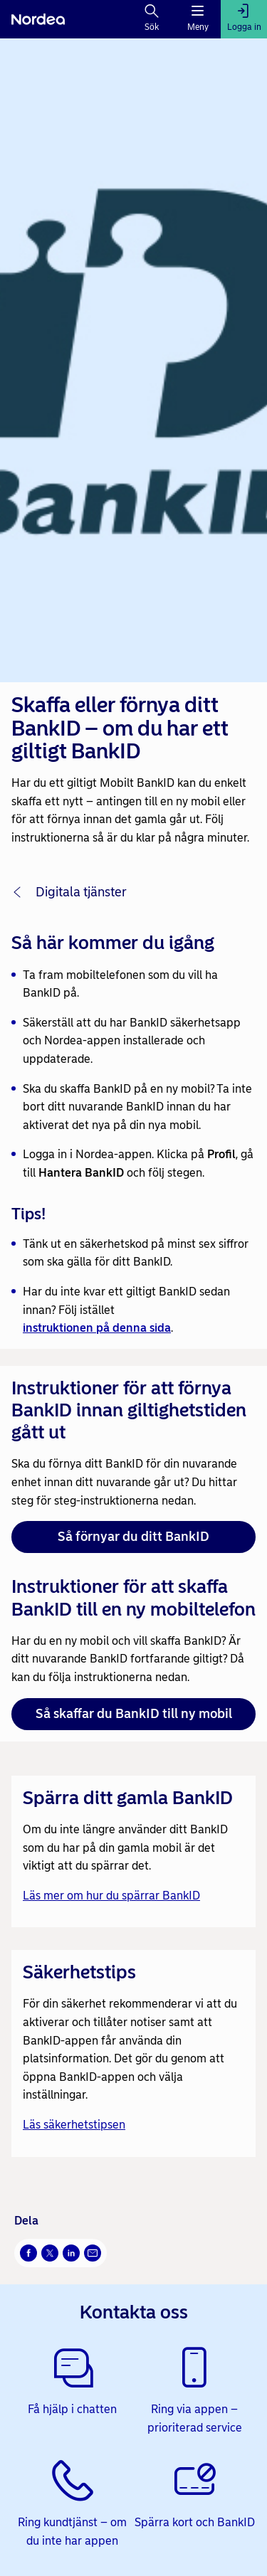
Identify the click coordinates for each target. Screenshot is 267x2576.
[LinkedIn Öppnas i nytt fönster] (71, 2253)
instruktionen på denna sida (97, 1328)
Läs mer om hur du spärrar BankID (111, 1895)
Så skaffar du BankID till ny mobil (134, 1714)
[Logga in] (244, 19)
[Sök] (152, 19)
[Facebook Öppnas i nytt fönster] (28, 2253)
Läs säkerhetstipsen (74, 2124)
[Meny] (197, 19)
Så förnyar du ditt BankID (133, 1536)
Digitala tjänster (81, 892)
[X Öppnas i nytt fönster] (49, 2253)
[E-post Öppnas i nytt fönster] (92, 2253)
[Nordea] (38, 19)
